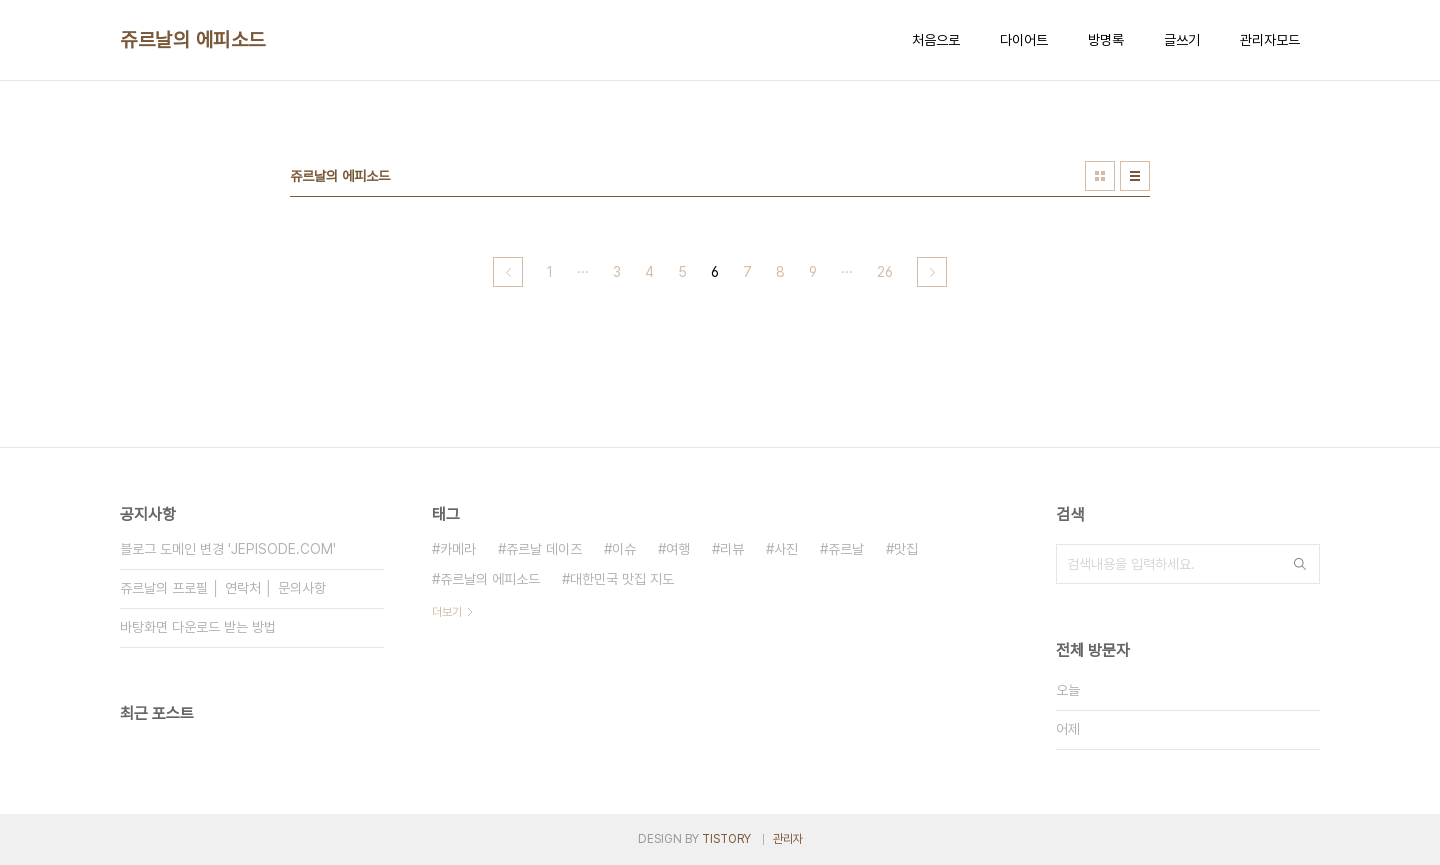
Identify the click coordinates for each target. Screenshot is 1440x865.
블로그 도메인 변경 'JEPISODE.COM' (228, 549)
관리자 (788, 839)
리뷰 (732, 549)
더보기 (447, 612)
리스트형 (1135, 176)
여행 (678, 549)
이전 (508, 272)
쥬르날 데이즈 (544, 549)
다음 (932, 272)
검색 (1300, 564)
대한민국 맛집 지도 (622, 579)
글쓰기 (1182, 40)
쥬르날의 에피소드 (193, 40)
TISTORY (726, 839)
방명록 (1106, 40)
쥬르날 (846, 549)
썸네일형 (1100, 176)
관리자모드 (1270, 40)
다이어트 (1024, 40)
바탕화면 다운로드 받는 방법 (198, 627)
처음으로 (936, 40)
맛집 (906, 549)
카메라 (458, 549)
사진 (786, 549)
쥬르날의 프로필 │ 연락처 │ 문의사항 (223, 588)
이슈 (624, 549)
